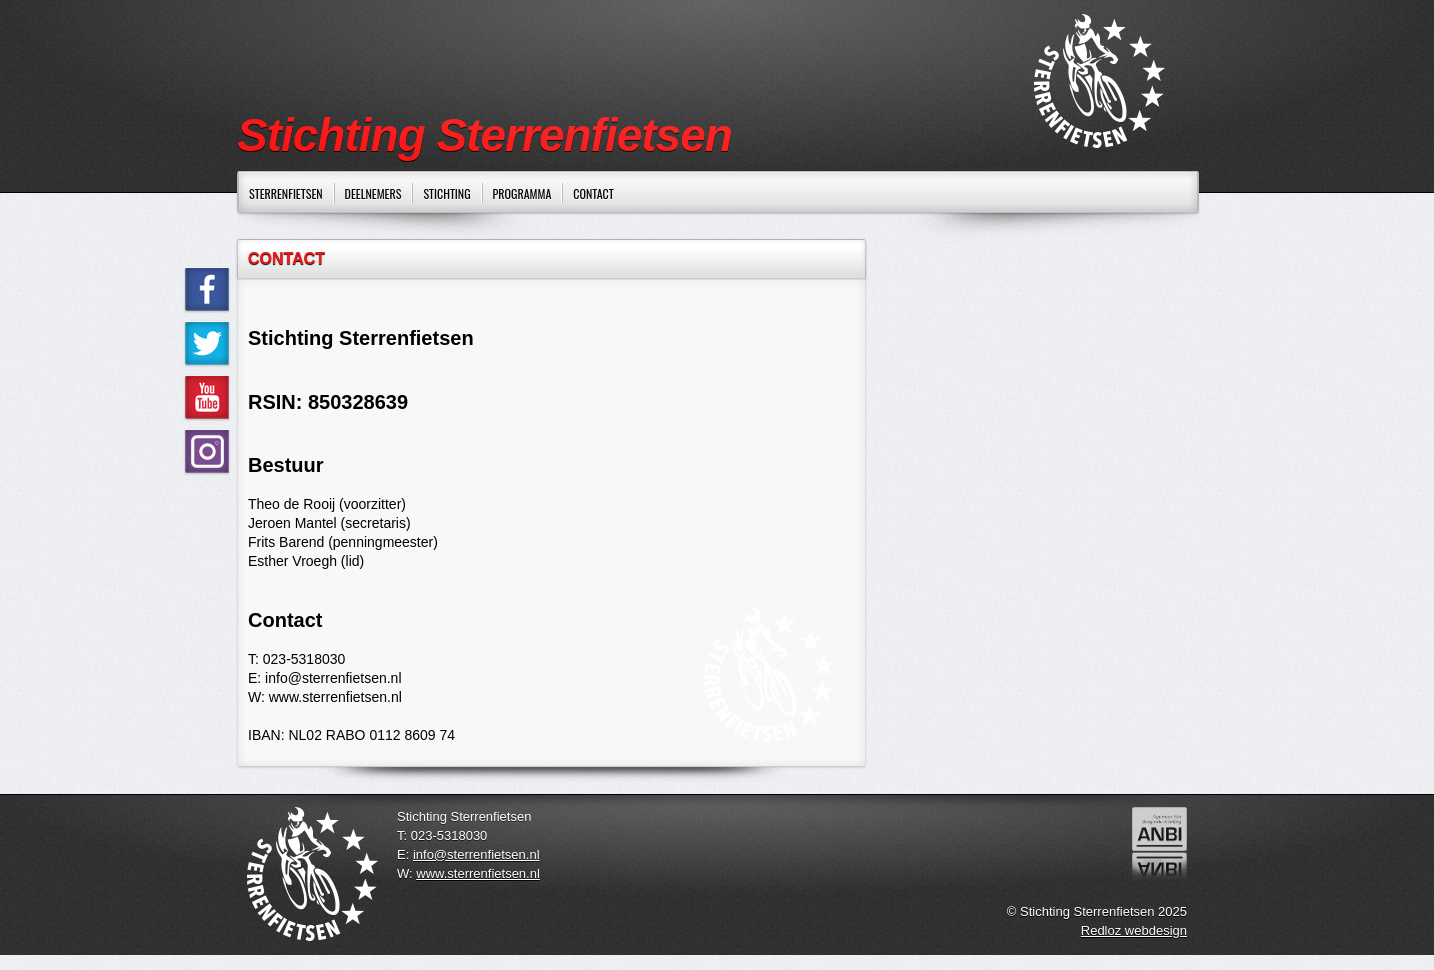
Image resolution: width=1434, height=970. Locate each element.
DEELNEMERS (373, 193)
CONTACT (593, 193)
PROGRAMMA (522, 193)
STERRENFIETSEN (286, 193)
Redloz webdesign (1134, 930)
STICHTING (446, 193)
